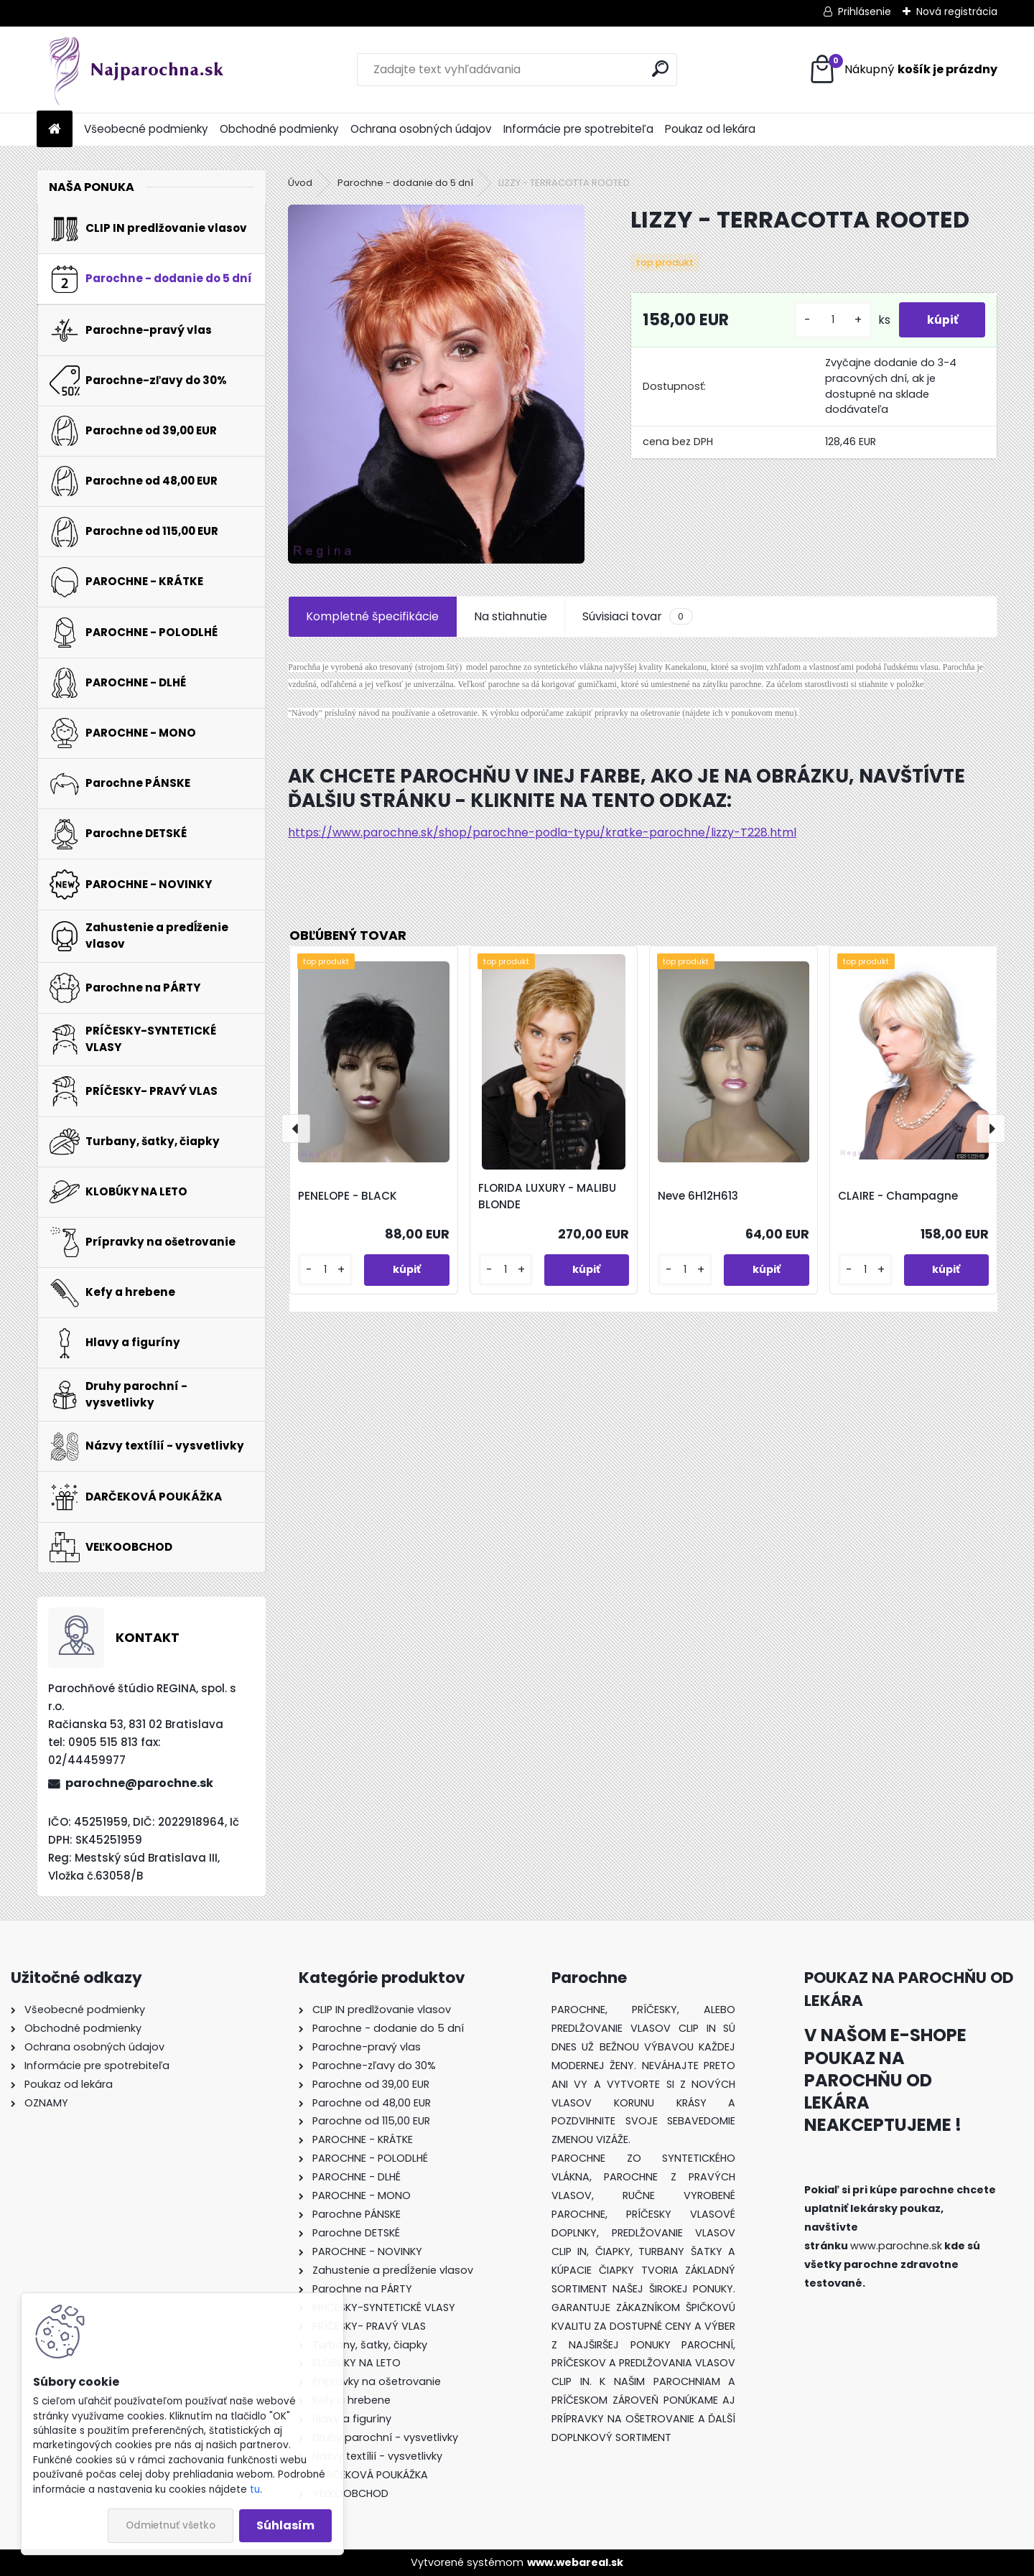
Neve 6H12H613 (698, 1195)
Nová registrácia (956, 11)
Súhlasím (285, 2525)
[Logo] (135, 70)
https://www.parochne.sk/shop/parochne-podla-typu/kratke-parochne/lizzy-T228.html (542, 832)
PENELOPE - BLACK (347, 1195)
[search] (660, 68)
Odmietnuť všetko (170, 2525)
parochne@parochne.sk (139, 1783)
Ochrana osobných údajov (421, 128)
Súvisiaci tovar (637, 616)
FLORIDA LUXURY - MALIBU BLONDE (547, 1196)
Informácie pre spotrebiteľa (578, 128)
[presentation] (295, 1128)
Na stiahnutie (510, 616)
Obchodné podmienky (279, 128)
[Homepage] (55, 129)
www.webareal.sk (575, 2562)
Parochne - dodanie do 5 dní (405, 183)
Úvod (300, 183)
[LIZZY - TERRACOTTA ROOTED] (436, 384)
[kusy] (830, 319)
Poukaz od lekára (710, 128)
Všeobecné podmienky (146, 128)
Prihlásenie (864, 11)
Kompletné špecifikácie (372, 616)
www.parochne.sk (896, 2246)
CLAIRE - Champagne (898, 1195)
